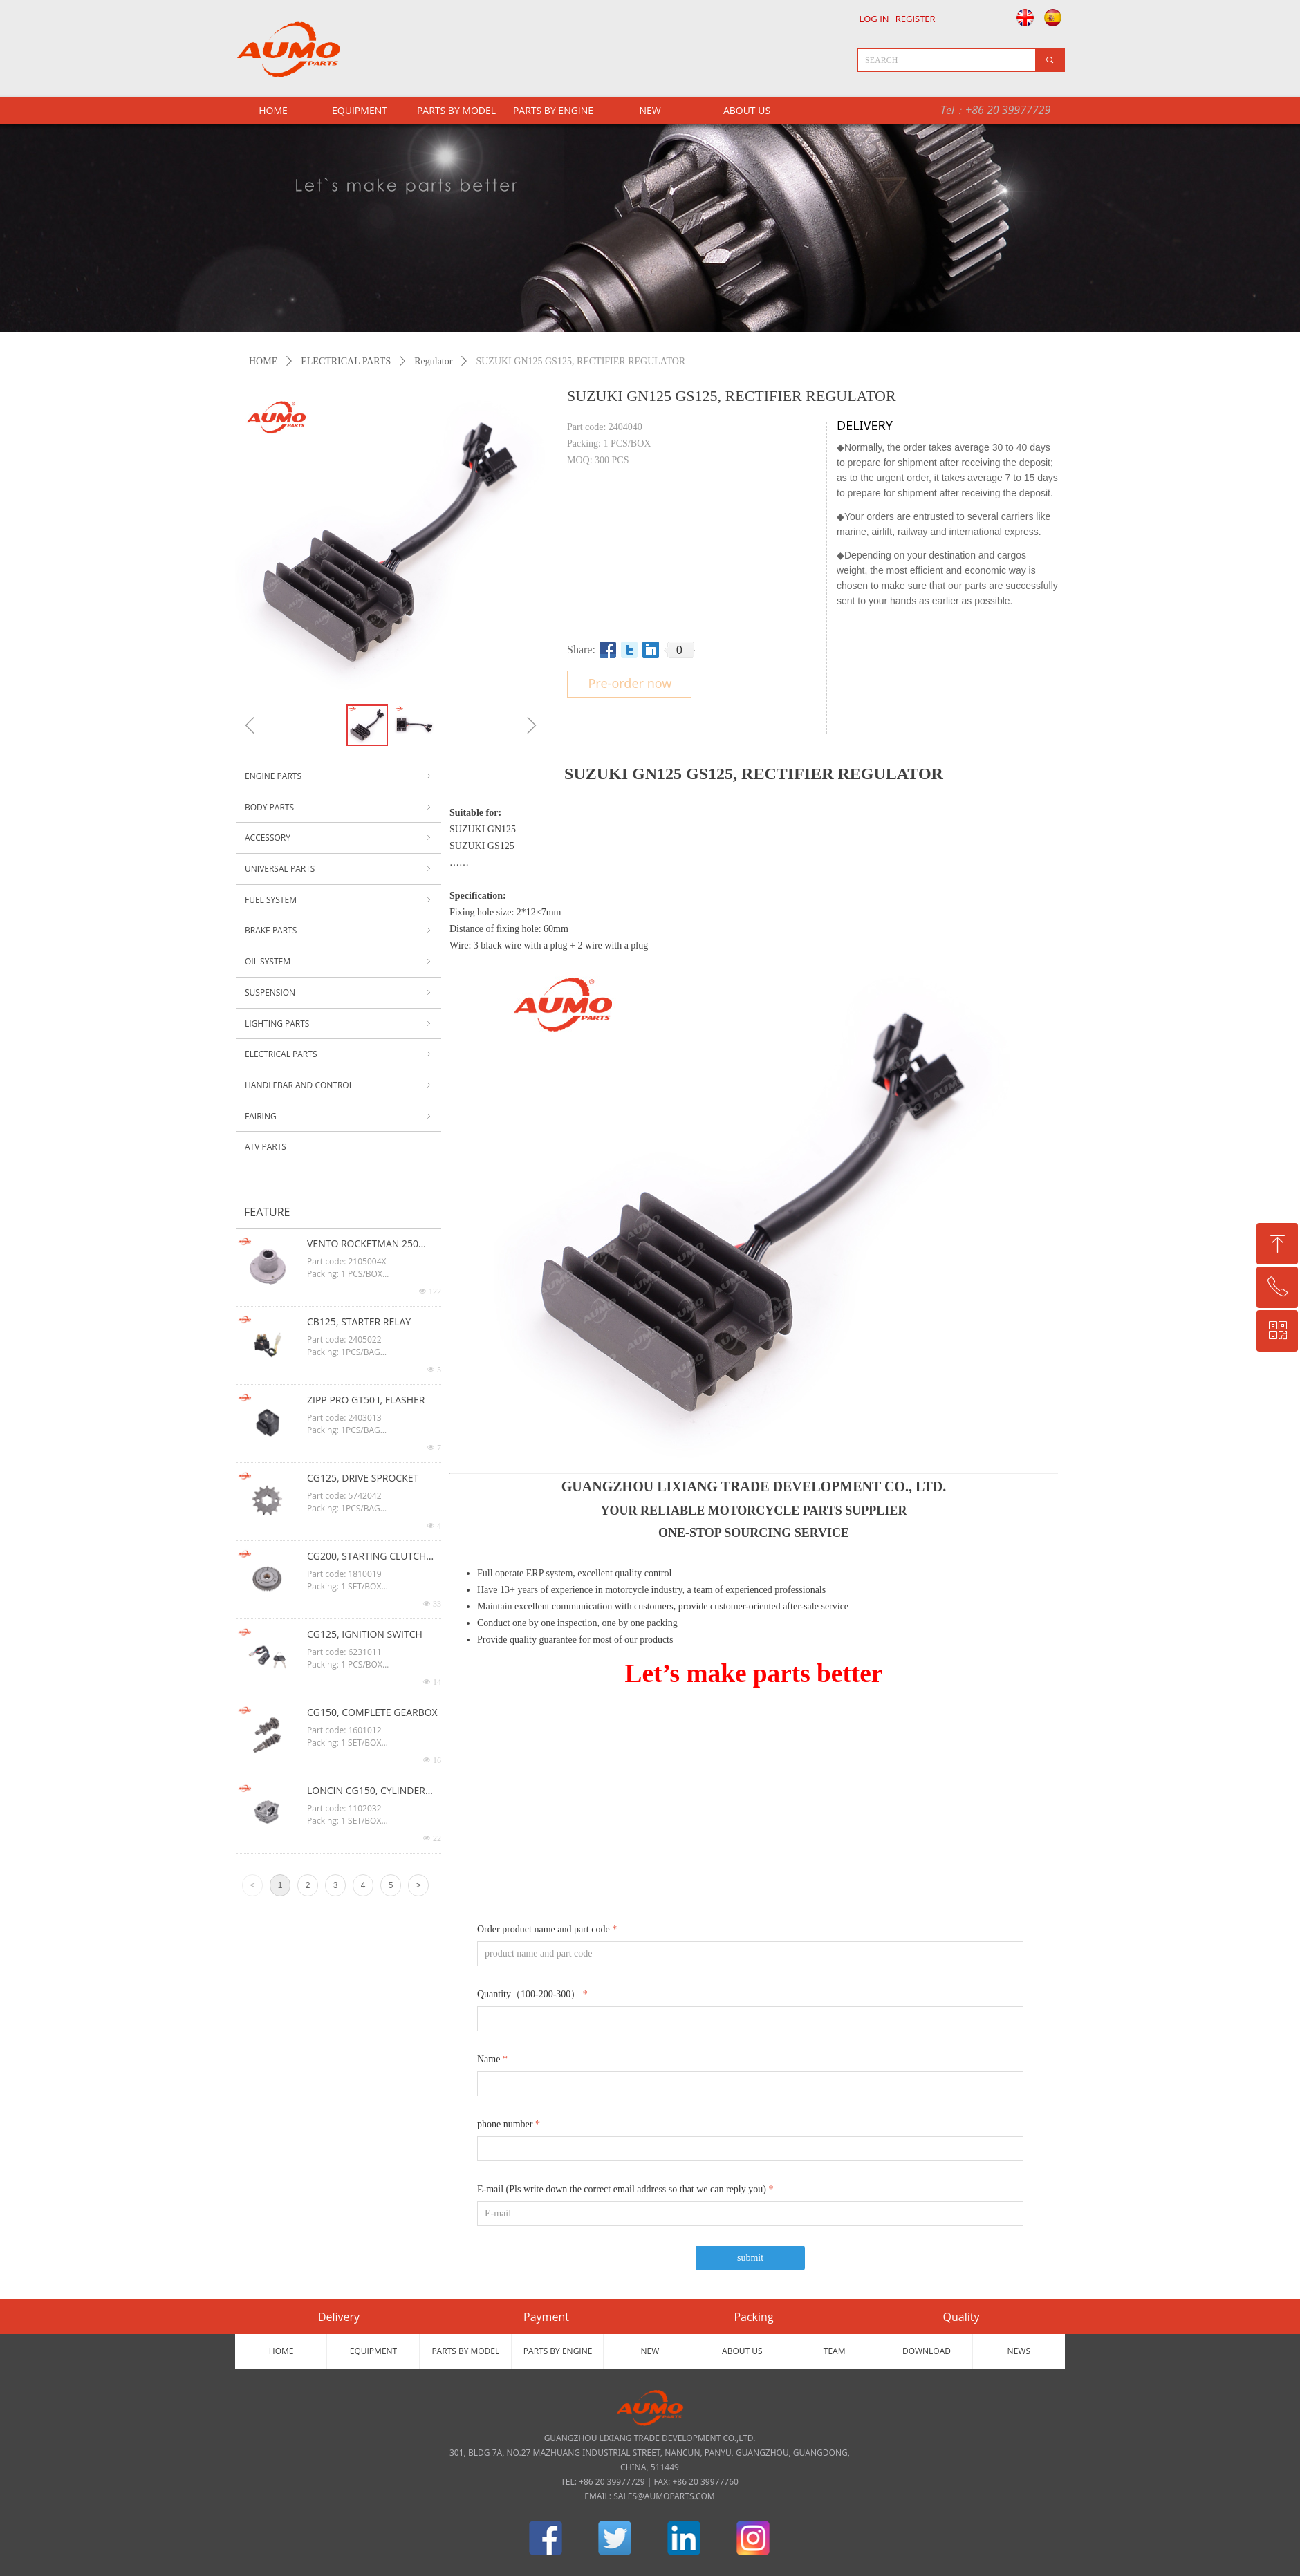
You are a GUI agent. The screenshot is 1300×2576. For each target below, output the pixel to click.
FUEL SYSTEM (339, 900)
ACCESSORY (339, 838)
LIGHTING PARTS (339, 1024)
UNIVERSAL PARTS (339, 869)
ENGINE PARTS (339, 776)
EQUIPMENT (359, 110)
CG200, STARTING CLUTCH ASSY (366, 1557)
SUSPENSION (339, 993)
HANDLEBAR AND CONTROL (339, 1085)
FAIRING (339, 1116)
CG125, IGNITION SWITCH (365, 1634)
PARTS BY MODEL (456, 110)
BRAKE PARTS (339, 930)
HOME (263, 361)
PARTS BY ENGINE (553, 110)
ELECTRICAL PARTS (346, 361)
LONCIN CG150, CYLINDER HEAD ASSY (366, 1791)
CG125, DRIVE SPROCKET (362, 1477)
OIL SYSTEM (339, 962)
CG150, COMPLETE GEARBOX (372, 1712)
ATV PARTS (265, 1146)
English (1021, 17)
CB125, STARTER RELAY (359, 1321)
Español (1054, 17)
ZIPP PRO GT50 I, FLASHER (366, 1399)
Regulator (433, 361)
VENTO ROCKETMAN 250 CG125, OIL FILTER (362, 1244)
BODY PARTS (339, 807)
